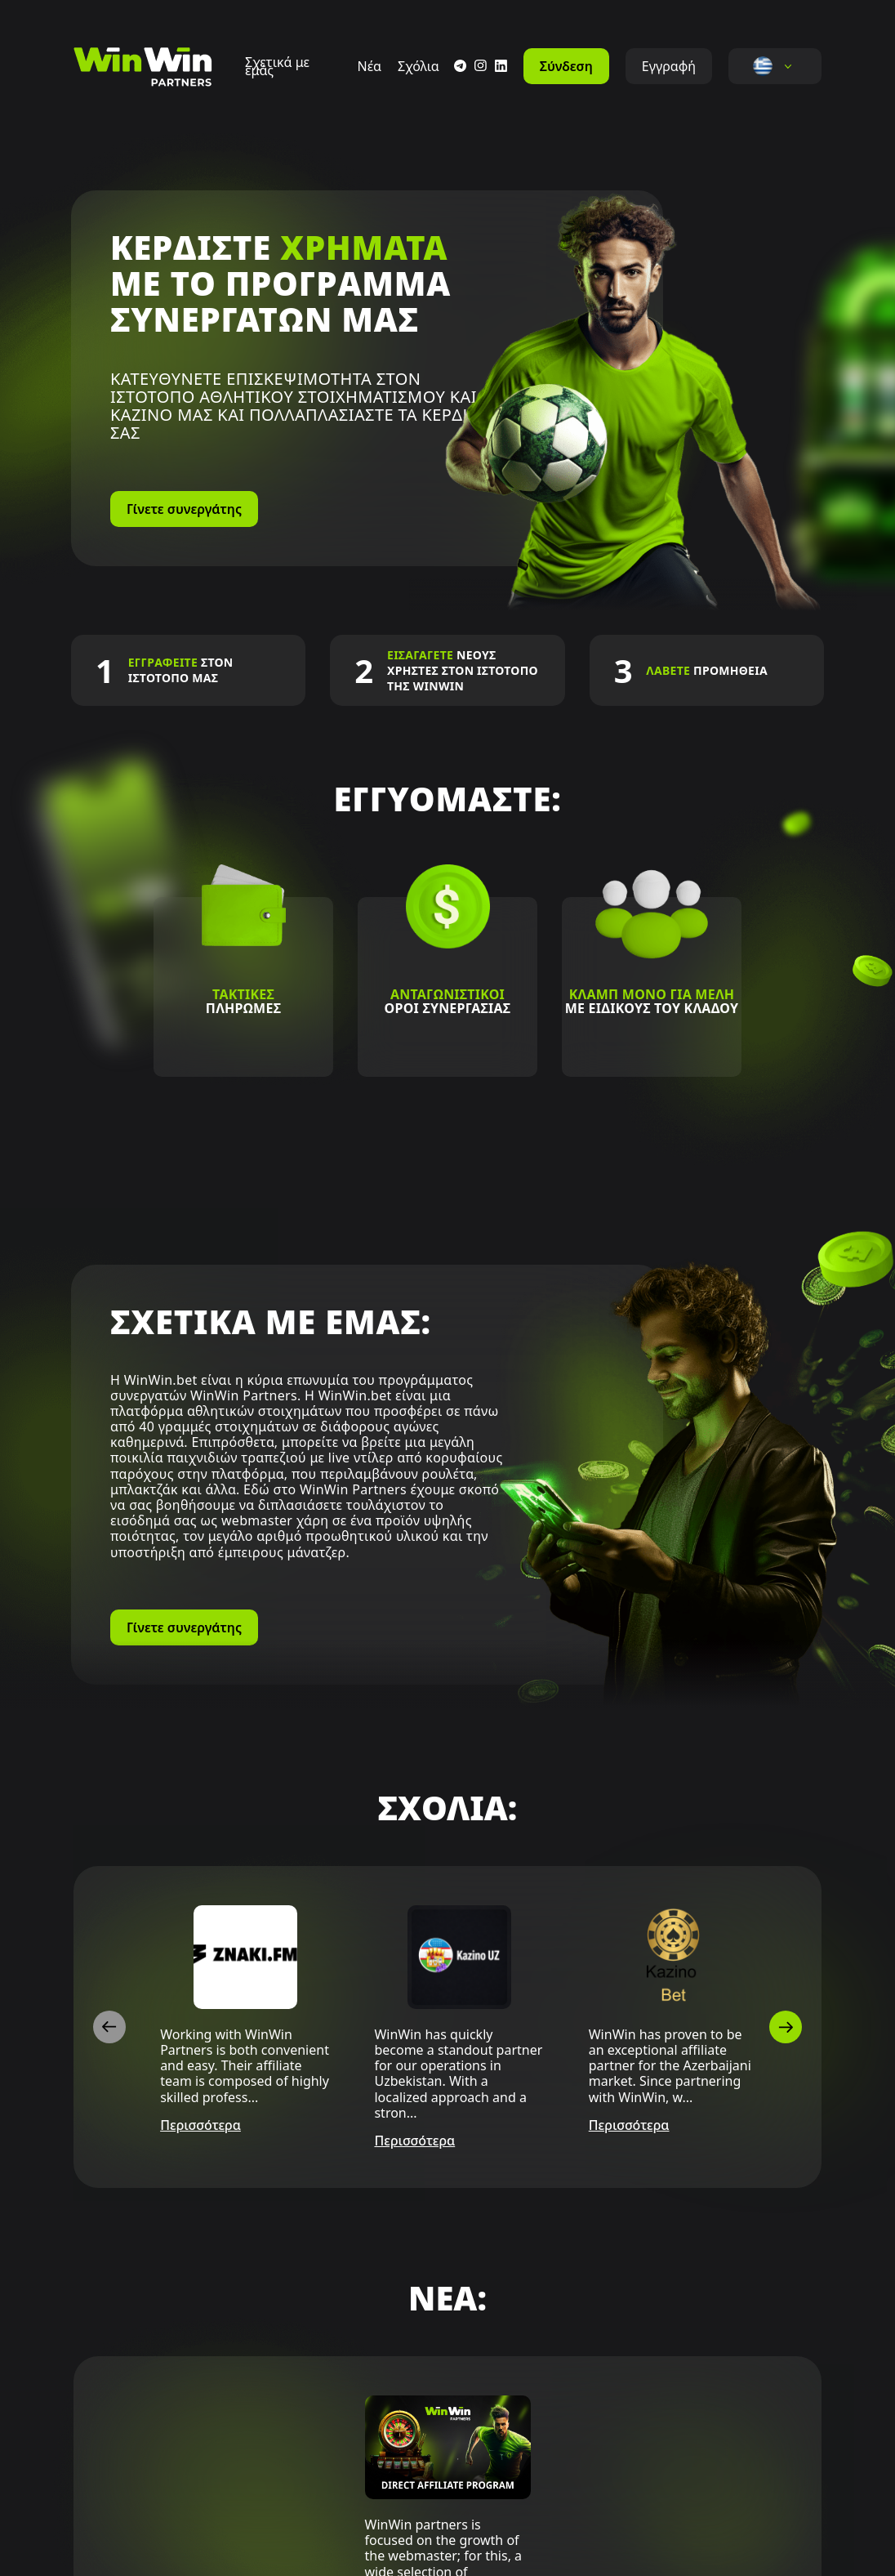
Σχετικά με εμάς (277, 66)
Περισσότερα (200, 2125)
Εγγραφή (669, 66)
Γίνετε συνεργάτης (184, 509)
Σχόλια (418, 66)
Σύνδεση (566, 66)
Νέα (369, 66)
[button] (763, 66)
